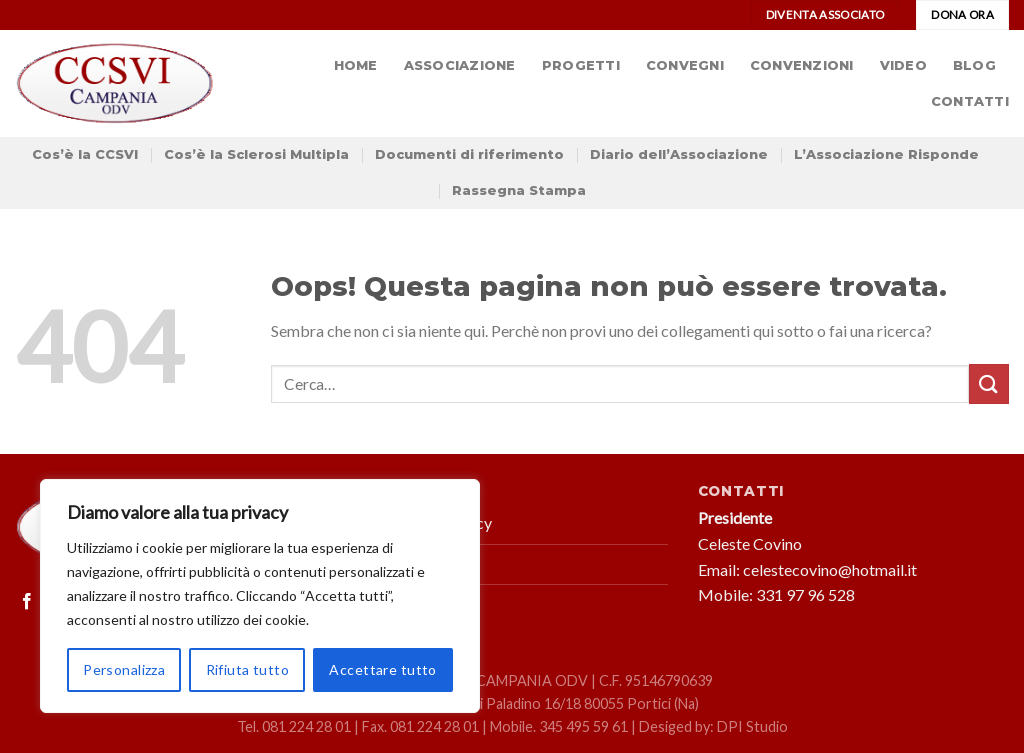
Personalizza (124, 669)
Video (903, 65)
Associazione (460, 65)
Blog (974, 65)
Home (356, 65)
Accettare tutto (382, 669)
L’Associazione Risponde (886, 154)
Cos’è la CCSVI (85, 154)
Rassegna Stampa (519, 190)
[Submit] (989, 383)
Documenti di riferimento (469, 154)
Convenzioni (802, 65)
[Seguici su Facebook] (27, 602)
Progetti (581, 65)
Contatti (970, 101)
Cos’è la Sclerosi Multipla (256, 154)
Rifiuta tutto (247, 669)
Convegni (685, 65)
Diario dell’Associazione (679, 154)
